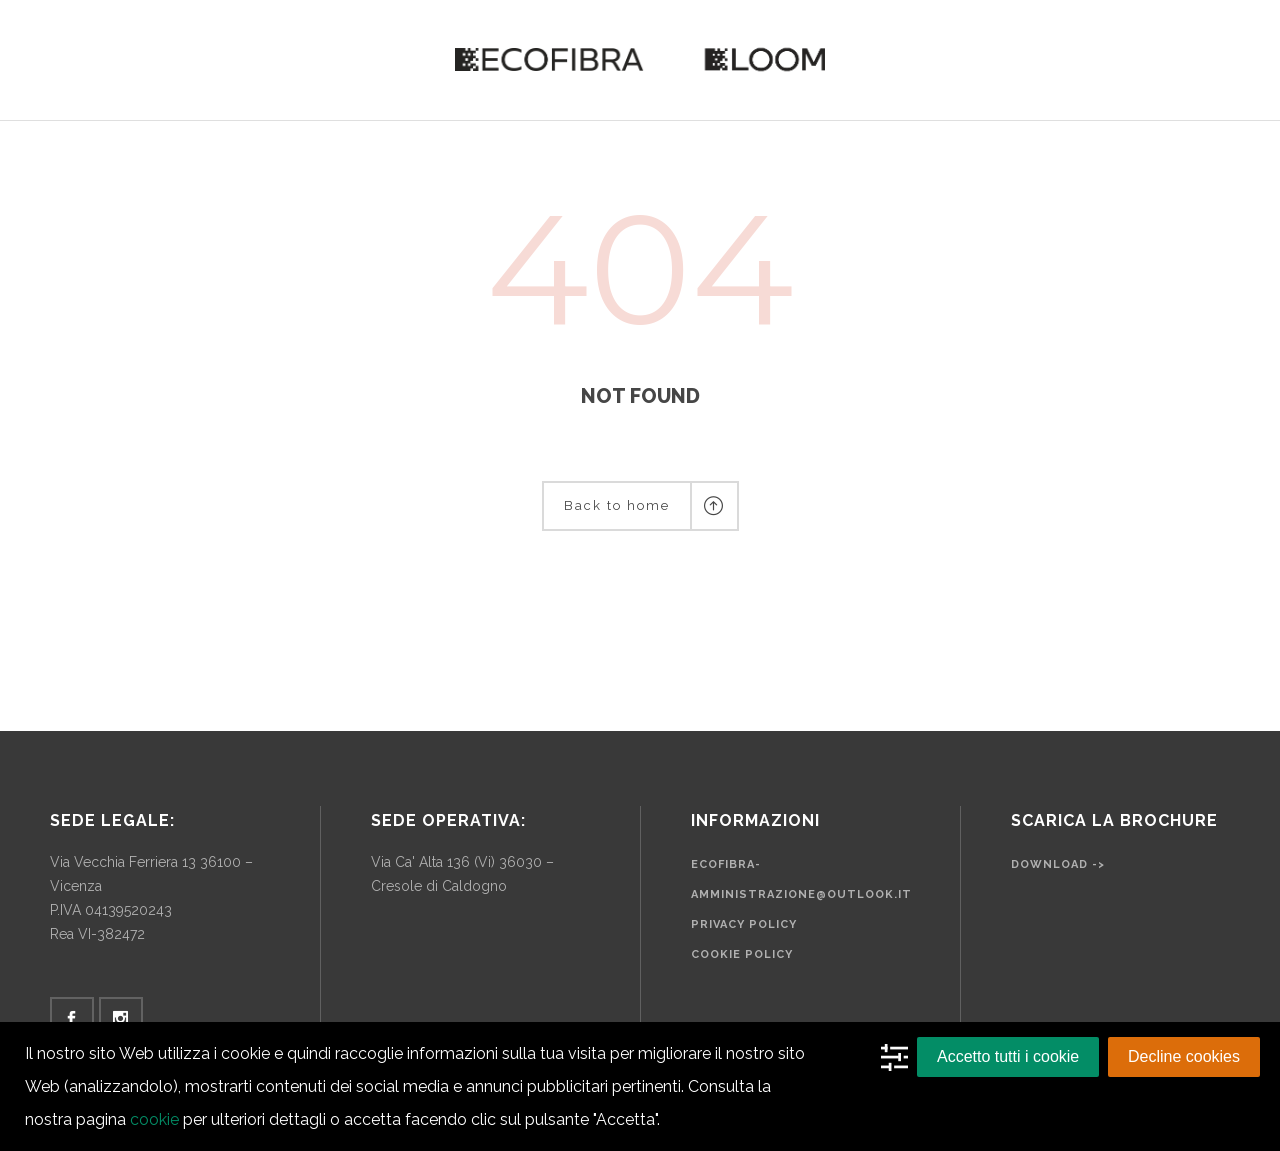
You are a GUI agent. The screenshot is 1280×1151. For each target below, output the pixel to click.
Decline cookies (1184, 1056)
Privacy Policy (744, 924)
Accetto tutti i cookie (1008, 1056)
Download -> (1058, 864)
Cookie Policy (742, 954)
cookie (154, 1119)
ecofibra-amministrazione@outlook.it (801, 879)
